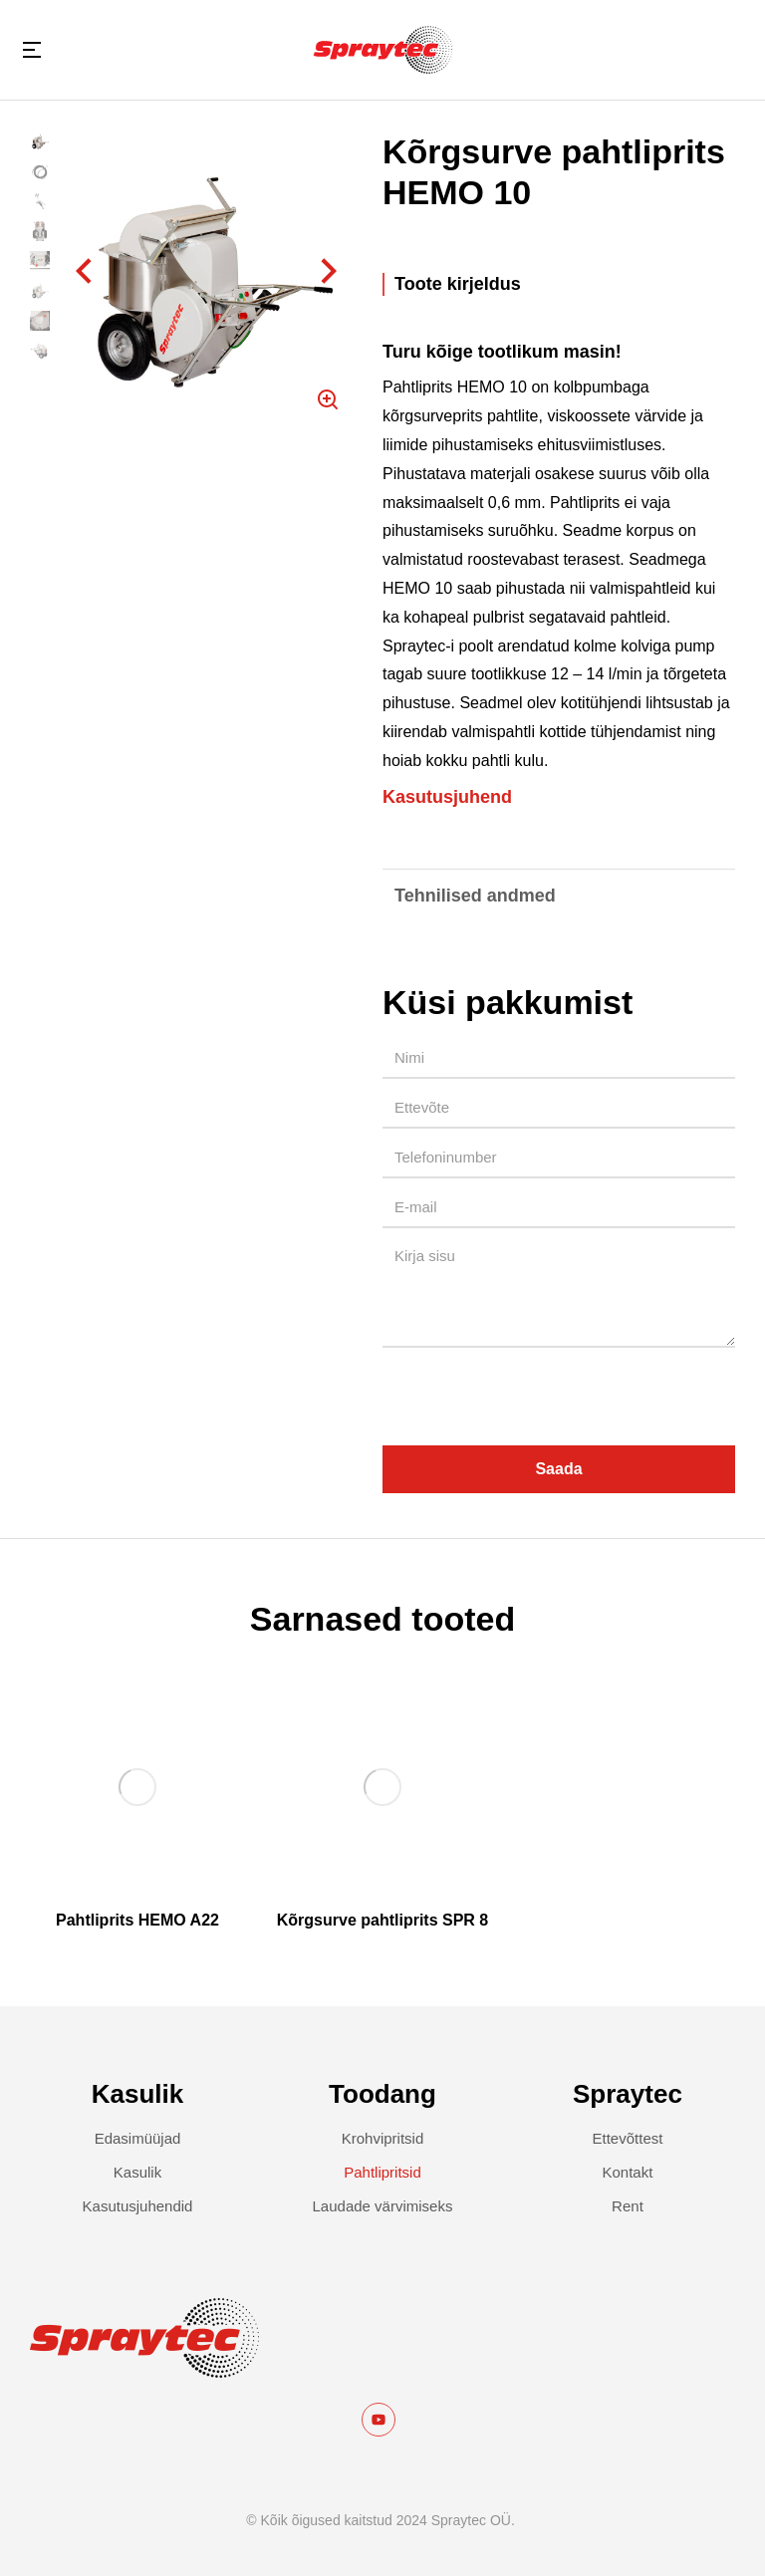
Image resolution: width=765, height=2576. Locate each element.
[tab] (558, 284)
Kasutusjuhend (447, 797)
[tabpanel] (558, 575)
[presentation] (533, 1396)
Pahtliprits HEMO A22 (137, 1920)
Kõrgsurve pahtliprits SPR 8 (383, 1920)
